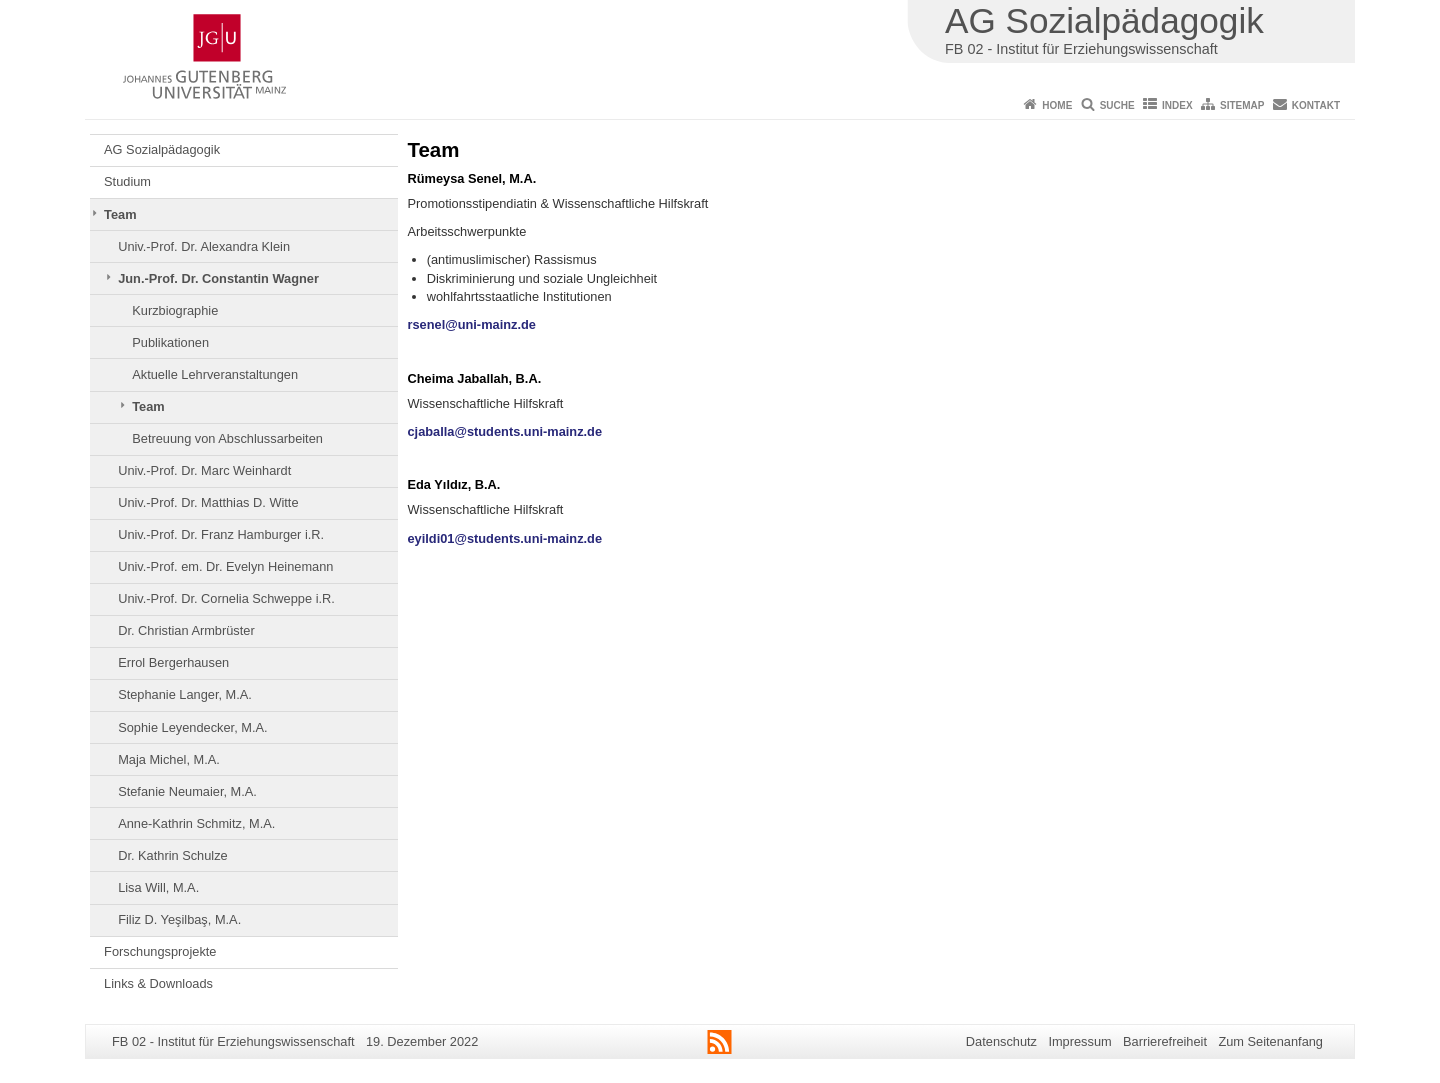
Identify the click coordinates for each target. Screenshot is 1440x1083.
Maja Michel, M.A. (169, 759)
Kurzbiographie (175, 310)
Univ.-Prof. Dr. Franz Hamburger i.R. (221, 534)
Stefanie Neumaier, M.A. (187, 791)
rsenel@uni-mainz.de (472, 324)
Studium (127, 181)
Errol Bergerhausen (173, 662)
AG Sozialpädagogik (162, 149)
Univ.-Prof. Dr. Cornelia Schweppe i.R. (226, 598)
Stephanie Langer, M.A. (185, 694)
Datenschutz (1001, 1041)
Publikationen (170, 342)
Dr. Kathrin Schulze (173, 855)
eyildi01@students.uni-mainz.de (505, 538)
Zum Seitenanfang (1270, 1041)
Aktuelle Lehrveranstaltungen (215, 374)
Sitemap (1242, 105)
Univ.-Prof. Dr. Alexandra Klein (204, 246)
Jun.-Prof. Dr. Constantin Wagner (218, 278)
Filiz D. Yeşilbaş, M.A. (179, 919)
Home (1057, 105)
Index (1177, 105)
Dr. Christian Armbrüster (186, 630)
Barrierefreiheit (1165, 1041)
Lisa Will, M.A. (158, 887)
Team (120, 214)
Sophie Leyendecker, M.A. (192, 727)
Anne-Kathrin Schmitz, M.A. (196, 823)
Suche (1117, 105)
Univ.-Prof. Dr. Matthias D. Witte (208, 502)
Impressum (1079, 1041)
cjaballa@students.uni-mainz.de (505, 431)
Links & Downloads (158, 983)
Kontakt (1316, 105)
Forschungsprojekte (160, 951)
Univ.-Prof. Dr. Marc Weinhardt (204, 470)
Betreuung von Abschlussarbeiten (227, 438)
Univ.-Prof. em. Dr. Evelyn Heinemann (225, 566)
